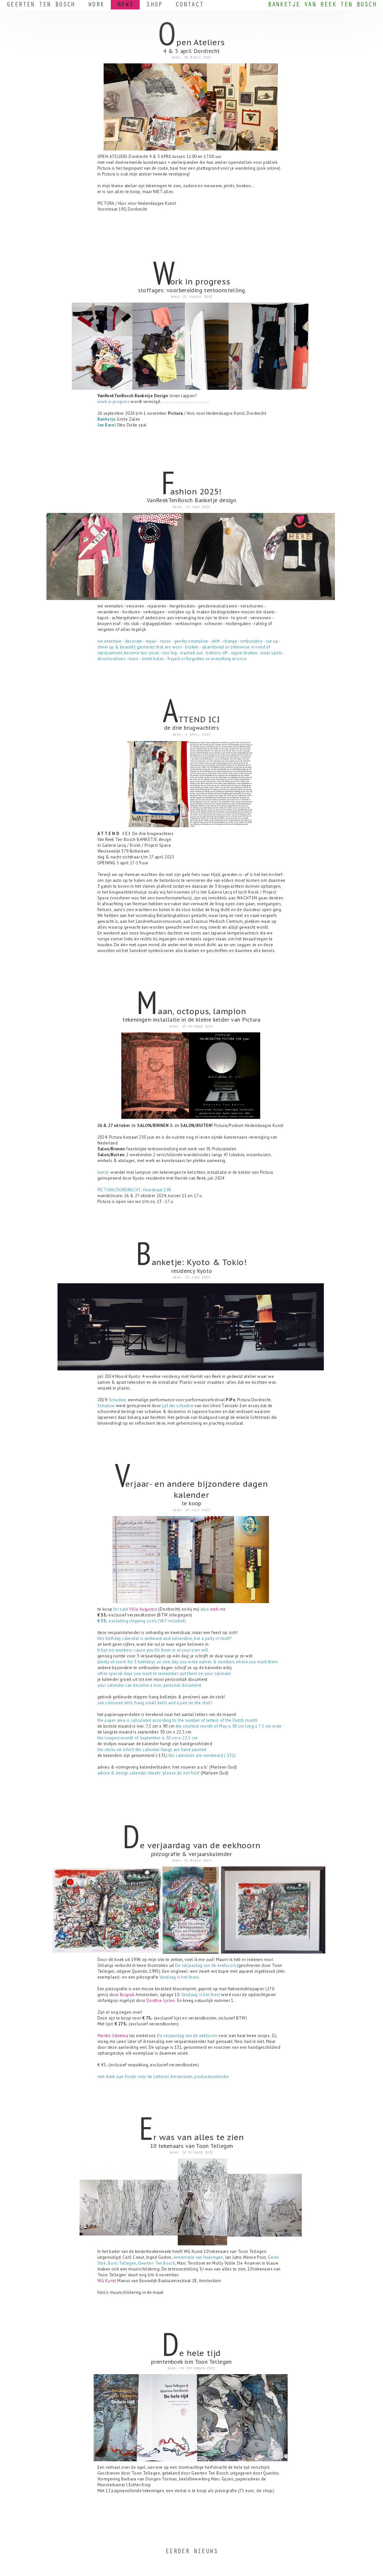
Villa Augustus (143, 1609)
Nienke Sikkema (112, 2035)
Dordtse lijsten (161, 2000)
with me (218, 1609)
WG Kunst (106, 2280)
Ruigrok (127, 1994)
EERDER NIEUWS (191, 2552)
